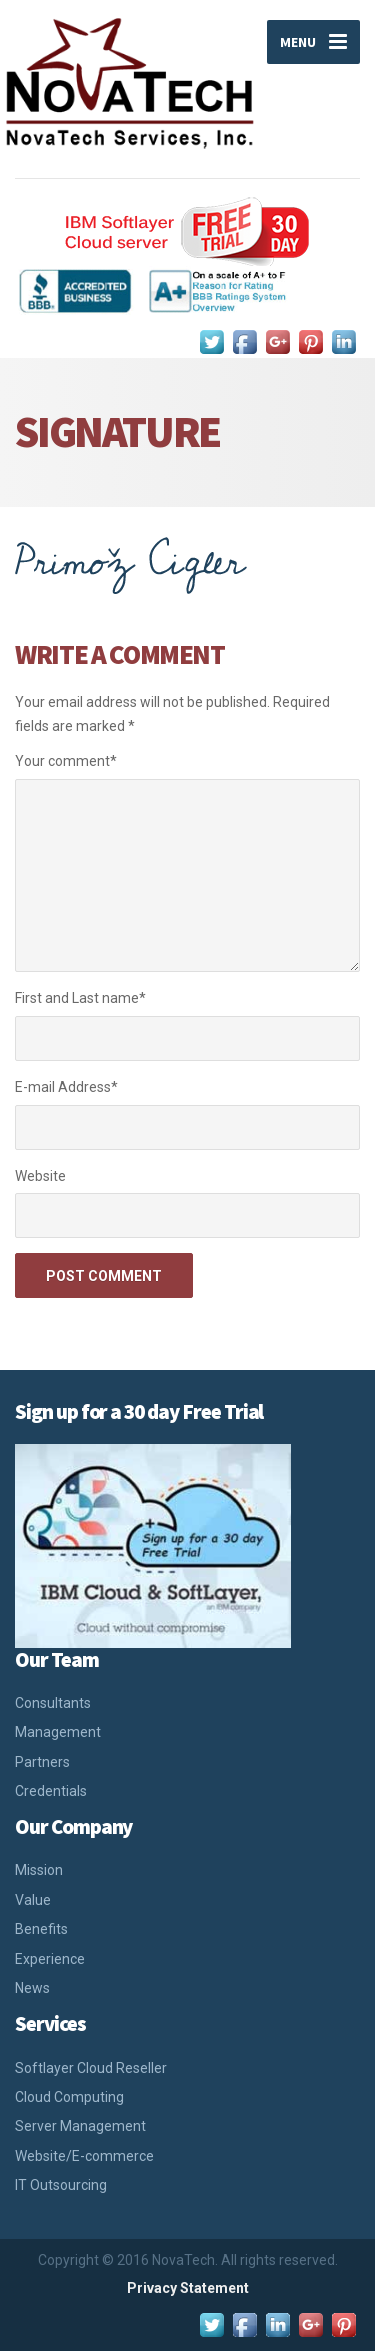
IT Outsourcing (61, 2185)
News (32, 1988)
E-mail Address (66, 1087)
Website (40, 1176)
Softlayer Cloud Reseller (91, 2068)
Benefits (41, 1929)
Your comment (66, 761)
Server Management (80, 2126)
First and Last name (80, 998)
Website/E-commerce (84, 2156)
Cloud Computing (69, 2097)
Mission (39, 1870)
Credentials (51, 1791)
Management (58, 1732)
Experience (50, 1959)
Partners (42, 1762)
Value (33, 1900)
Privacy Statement (188, 2288)
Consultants (53, 1703)
